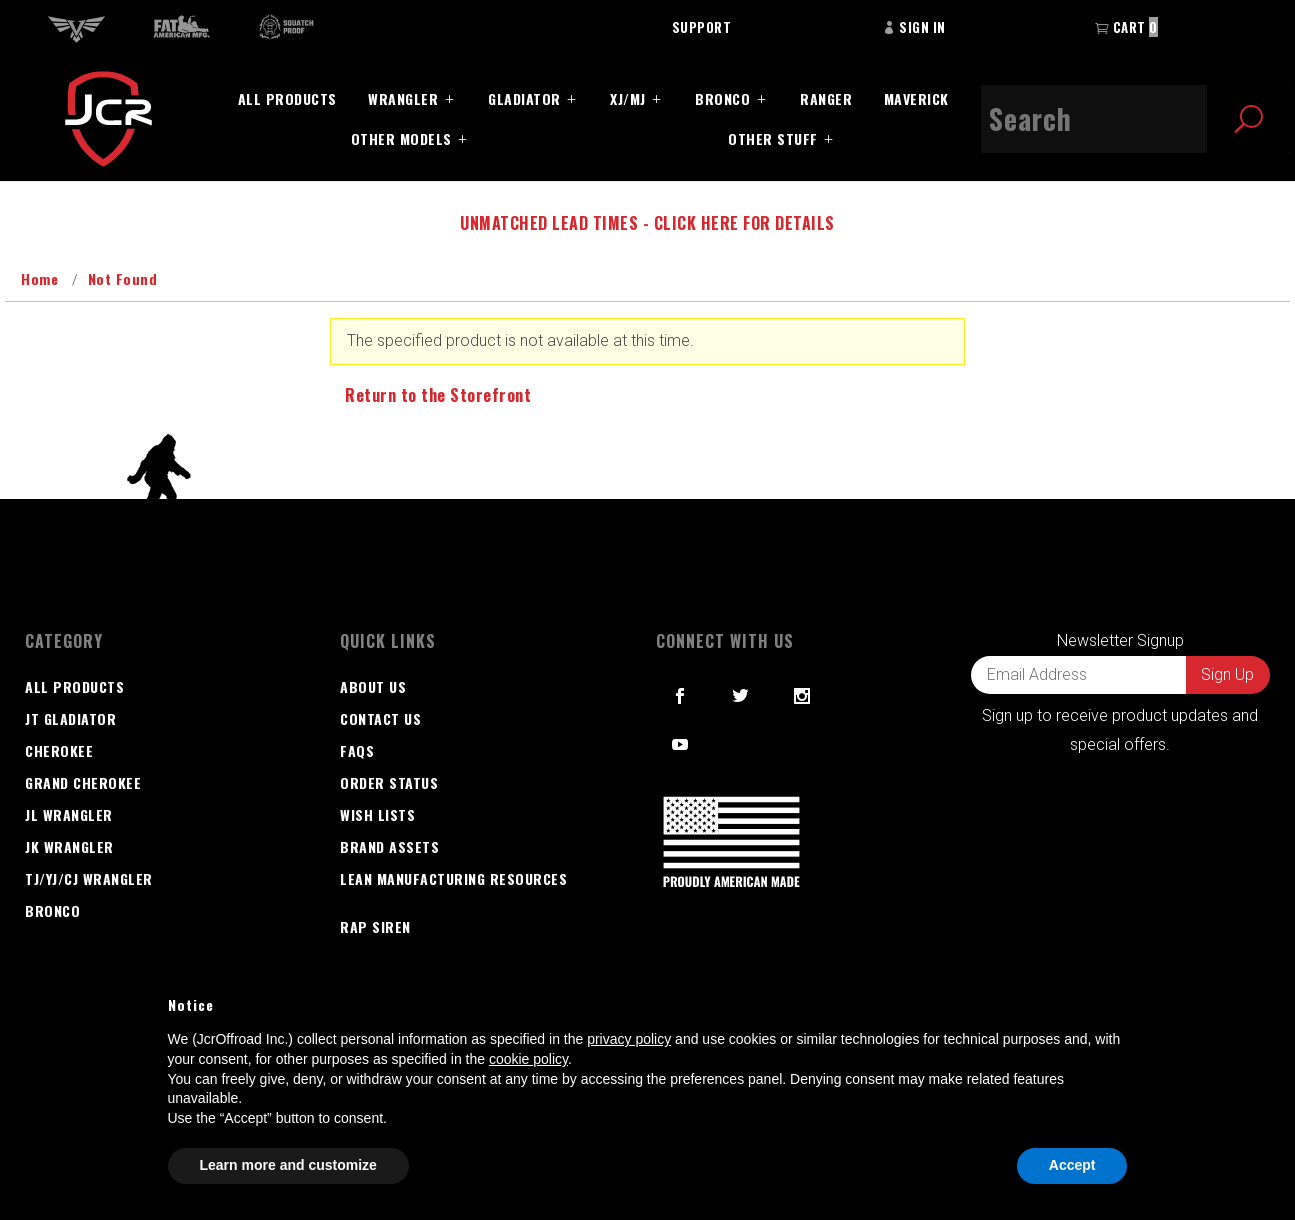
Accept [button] (1072, 1165)
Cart (1126, 27)
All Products (287, 98)
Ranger (826, 98)
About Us (373, 686)
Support (702, 27)
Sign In (914, 27)
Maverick (916, 98)
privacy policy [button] (629, 1039)
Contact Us (380, 718)
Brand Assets (389, 846)
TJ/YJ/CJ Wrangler (89, 878)
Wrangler (403, 98)
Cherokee (59, 750)
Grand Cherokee (83, 782)
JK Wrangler (69, 846)
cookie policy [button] (528, 1059)
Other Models (401, 138)
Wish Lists (377, 814)
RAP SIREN (375, 926)
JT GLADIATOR (70, 718)
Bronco (722, 98)
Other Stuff (773, 138)
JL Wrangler (69, 814)
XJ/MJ (628, 98)
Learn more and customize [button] (288, 1165)
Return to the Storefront (438, 395)
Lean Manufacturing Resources (453, 878)
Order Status (389, 782)
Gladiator (524, 98)
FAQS (357, 750)
